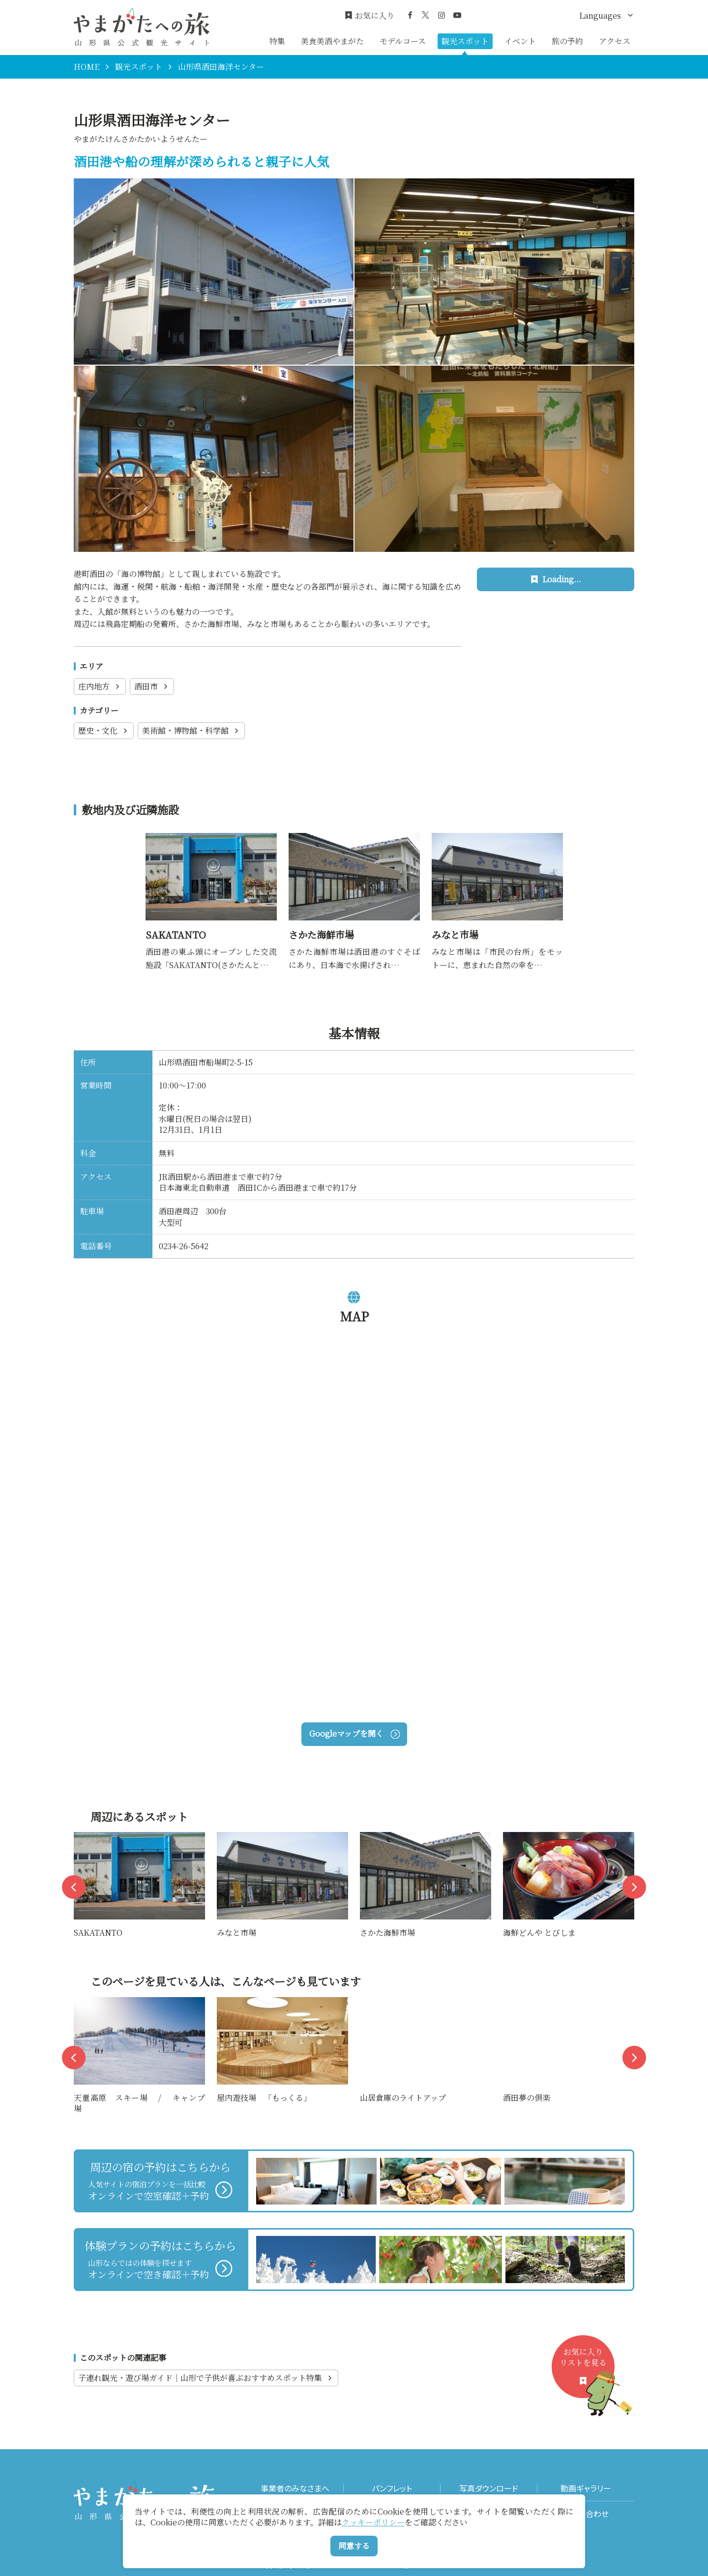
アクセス (614, 41)
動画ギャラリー (585, 2488)
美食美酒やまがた (332, 41)
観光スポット (465, 41)
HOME (86, 67)
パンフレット (392, 2488)
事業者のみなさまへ (295, 2488)
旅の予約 (567, 41)
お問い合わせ (586, 2514)
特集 (277, 41)
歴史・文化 (103, 730)
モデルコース (403, 41)
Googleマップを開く (354, 1733)
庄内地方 (99, 686)
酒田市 (152, 686)
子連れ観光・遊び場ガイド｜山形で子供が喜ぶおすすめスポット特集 (206, 2377)
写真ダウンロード (488, 2488)
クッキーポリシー (373, 2522)
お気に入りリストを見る (587, 2372)
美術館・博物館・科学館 (191, 730)
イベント (520, 41)
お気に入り (369, 15)
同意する (354, 2545)
